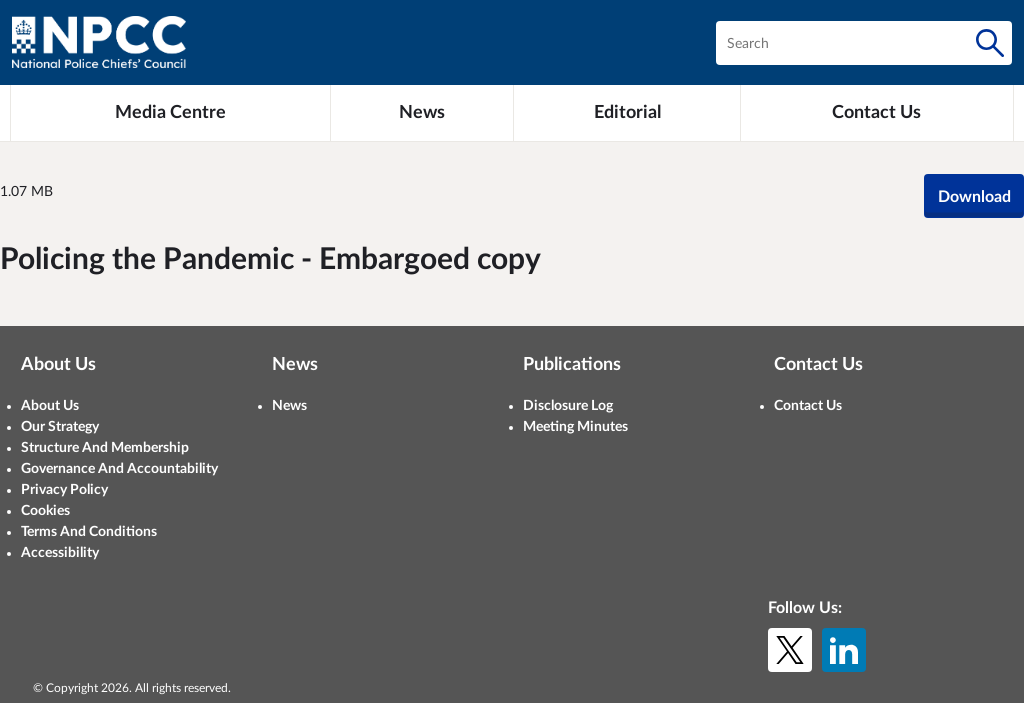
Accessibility (60, 553)
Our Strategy (60, 427)
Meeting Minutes (575, 427)
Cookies (45, 511)
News (289, 406)
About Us (50, 406)
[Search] (990, 43)
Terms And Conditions (89, 532)
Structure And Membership (105, 448)
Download (974, 197)
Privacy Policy (64, 490)
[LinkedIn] (844, 650)
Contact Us (808, 406)
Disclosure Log (568, 406)
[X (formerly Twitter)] (790, 650)
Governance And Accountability (119, 469)
